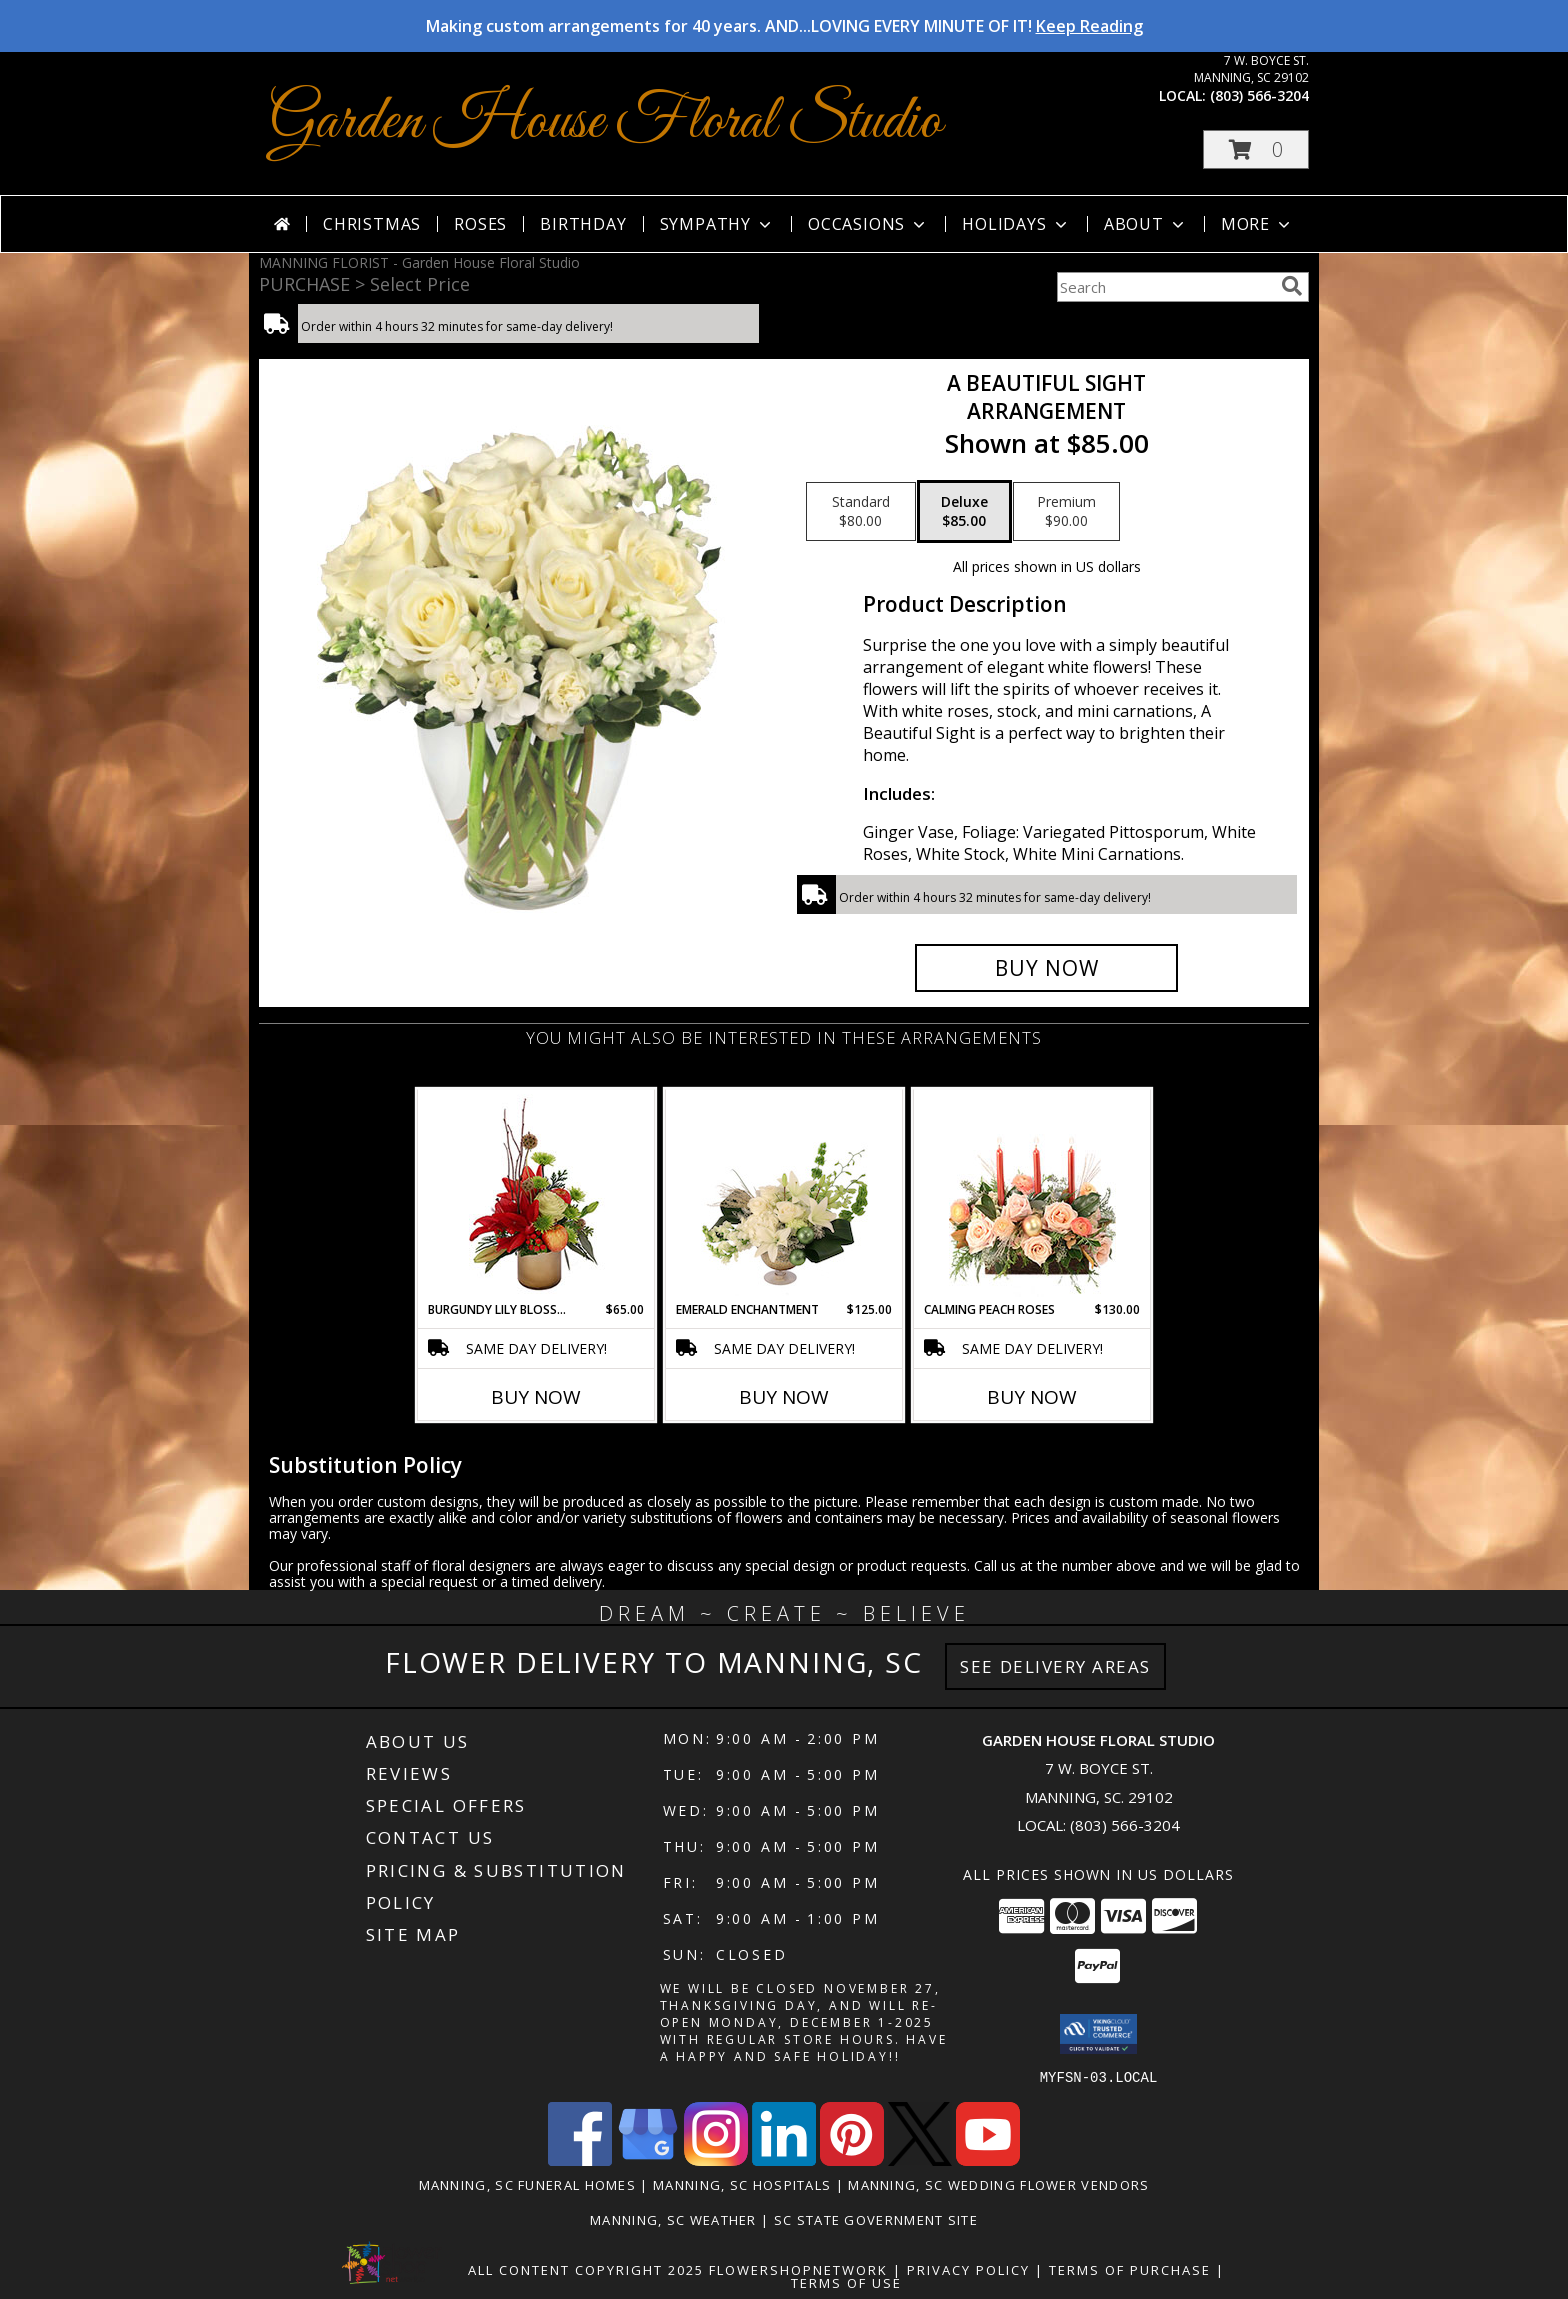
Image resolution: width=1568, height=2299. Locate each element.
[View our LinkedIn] (784, 2159)
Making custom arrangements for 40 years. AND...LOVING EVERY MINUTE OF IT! (784, 26)
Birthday (583, 224)
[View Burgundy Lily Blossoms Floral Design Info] (536, 1195)
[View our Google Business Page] (648, 2159)
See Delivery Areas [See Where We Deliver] (1055, 1666)
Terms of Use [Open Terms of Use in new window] (846, 2282)
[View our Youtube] (988, 2159)
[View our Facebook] (580, 2159)
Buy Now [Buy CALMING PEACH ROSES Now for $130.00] (1032, 1397)
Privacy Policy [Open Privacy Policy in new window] (968, 2269)
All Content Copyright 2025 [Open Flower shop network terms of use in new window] (586, 2269)
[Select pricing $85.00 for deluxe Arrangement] (964, 512)
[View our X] (920, 2159)
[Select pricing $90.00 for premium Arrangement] (1066, 512)
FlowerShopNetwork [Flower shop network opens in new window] (798, 2269)
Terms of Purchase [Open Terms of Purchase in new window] (1130, 2269)
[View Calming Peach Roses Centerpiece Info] (1032, 1195)
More (1257, 224)
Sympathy (717, 224)
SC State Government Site (876, 2219)
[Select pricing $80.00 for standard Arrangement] (861, 512)
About (1146, 224)
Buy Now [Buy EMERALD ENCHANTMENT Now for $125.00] (784, 1397)
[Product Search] (1165, 287)
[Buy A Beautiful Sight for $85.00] (1046, 968)
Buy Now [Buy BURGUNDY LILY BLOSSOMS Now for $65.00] (536, 1397)
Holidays (1016, 224)
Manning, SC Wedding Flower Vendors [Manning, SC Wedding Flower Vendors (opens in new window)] (998, 2184)
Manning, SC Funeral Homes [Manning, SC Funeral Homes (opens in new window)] (528, 2184)
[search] (1292, 286)
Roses (480, 224)
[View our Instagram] (716, 2159)
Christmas (372, 224)
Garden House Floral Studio (605, 122)
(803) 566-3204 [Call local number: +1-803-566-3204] (1259, 95)
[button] (1256, 149)
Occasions (868, 224)
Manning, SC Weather (673, 2219)
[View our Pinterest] (852, 2159)
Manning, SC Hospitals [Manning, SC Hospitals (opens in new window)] (742, 2184)
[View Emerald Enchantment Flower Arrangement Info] (784, 1195)
